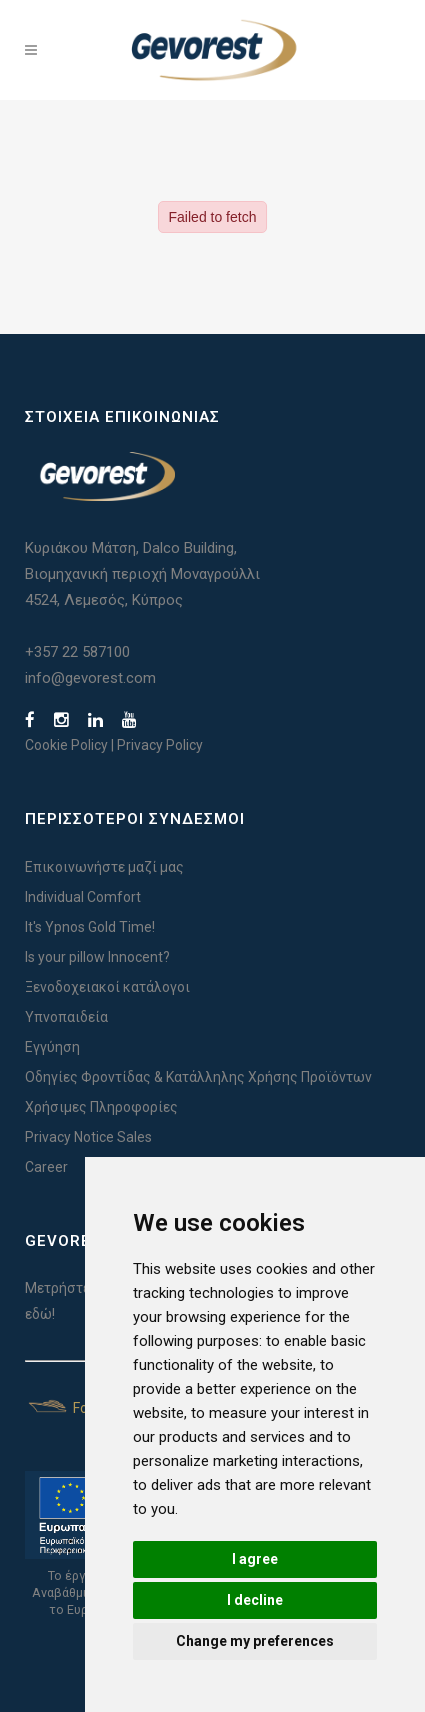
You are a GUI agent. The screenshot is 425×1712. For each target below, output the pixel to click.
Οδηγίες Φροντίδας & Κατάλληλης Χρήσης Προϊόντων (198, 1077)
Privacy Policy (160, 745)
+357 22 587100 (77, 652)
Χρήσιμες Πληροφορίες (101, 1107)
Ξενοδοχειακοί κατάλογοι (107, 987)
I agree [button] (255, 1559)
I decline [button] (255, 1600)
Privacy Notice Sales (88, 1137)
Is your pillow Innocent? (97, 957)
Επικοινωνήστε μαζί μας (104, 867)
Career (46, 1167)
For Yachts (82, 1408)
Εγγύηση (52, 1047)
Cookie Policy (66, 745)
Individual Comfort (83, 897)
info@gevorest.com (90, 678)
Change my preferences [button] (255, 1641)
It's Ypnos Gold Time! (90, 927)
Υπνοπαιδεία (66, 1017)
